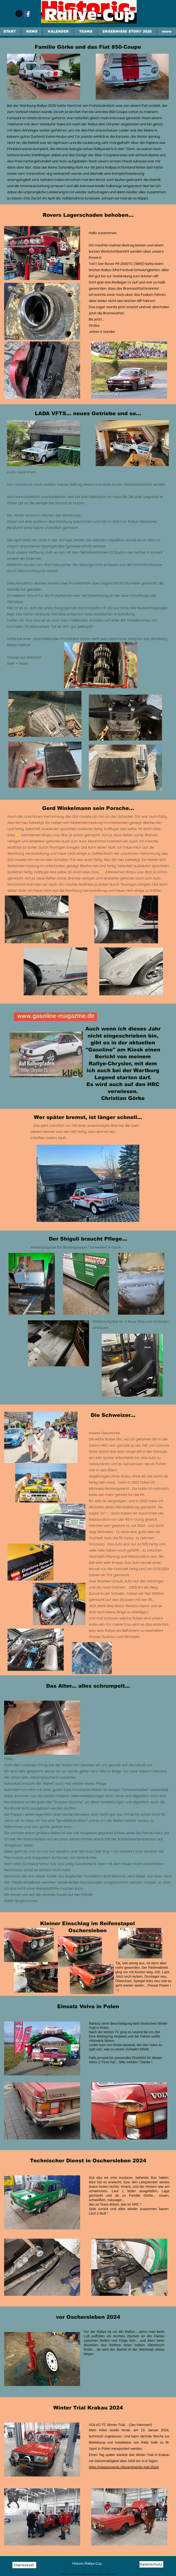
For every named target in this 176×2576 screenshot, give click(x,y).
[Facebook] (27, 13)
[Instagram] (19, 13)
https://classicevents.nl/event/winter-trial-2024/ (124, 2467)
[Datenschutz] (151, 2564)
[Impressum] (24, 2565)
